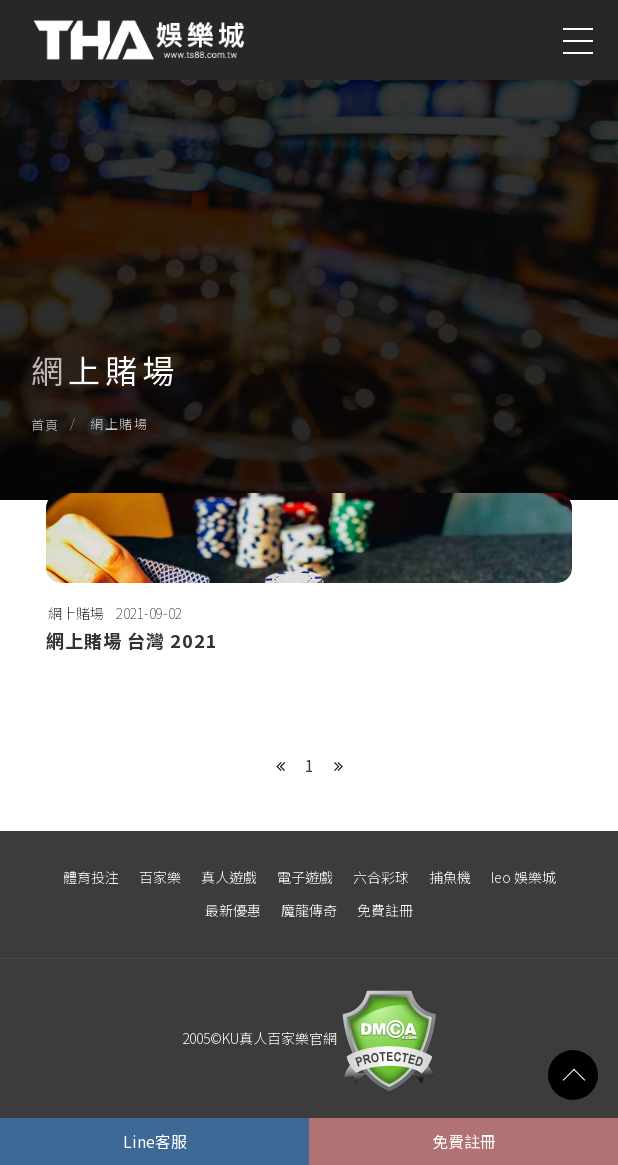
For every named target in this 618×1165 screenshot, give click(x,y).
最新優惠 (233, 910)
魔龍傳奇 (309, 910)
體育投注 (91, 877)
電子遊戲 (305, 877)
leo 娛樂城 (523, 877)
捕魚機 (450, 877)
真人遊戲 (229, 877)
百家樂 (160, 877)
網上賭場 (76, 613)
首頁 (45, 424)
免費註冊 (385, 910)
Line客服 (155, 1141)
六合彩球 (381, 877)
